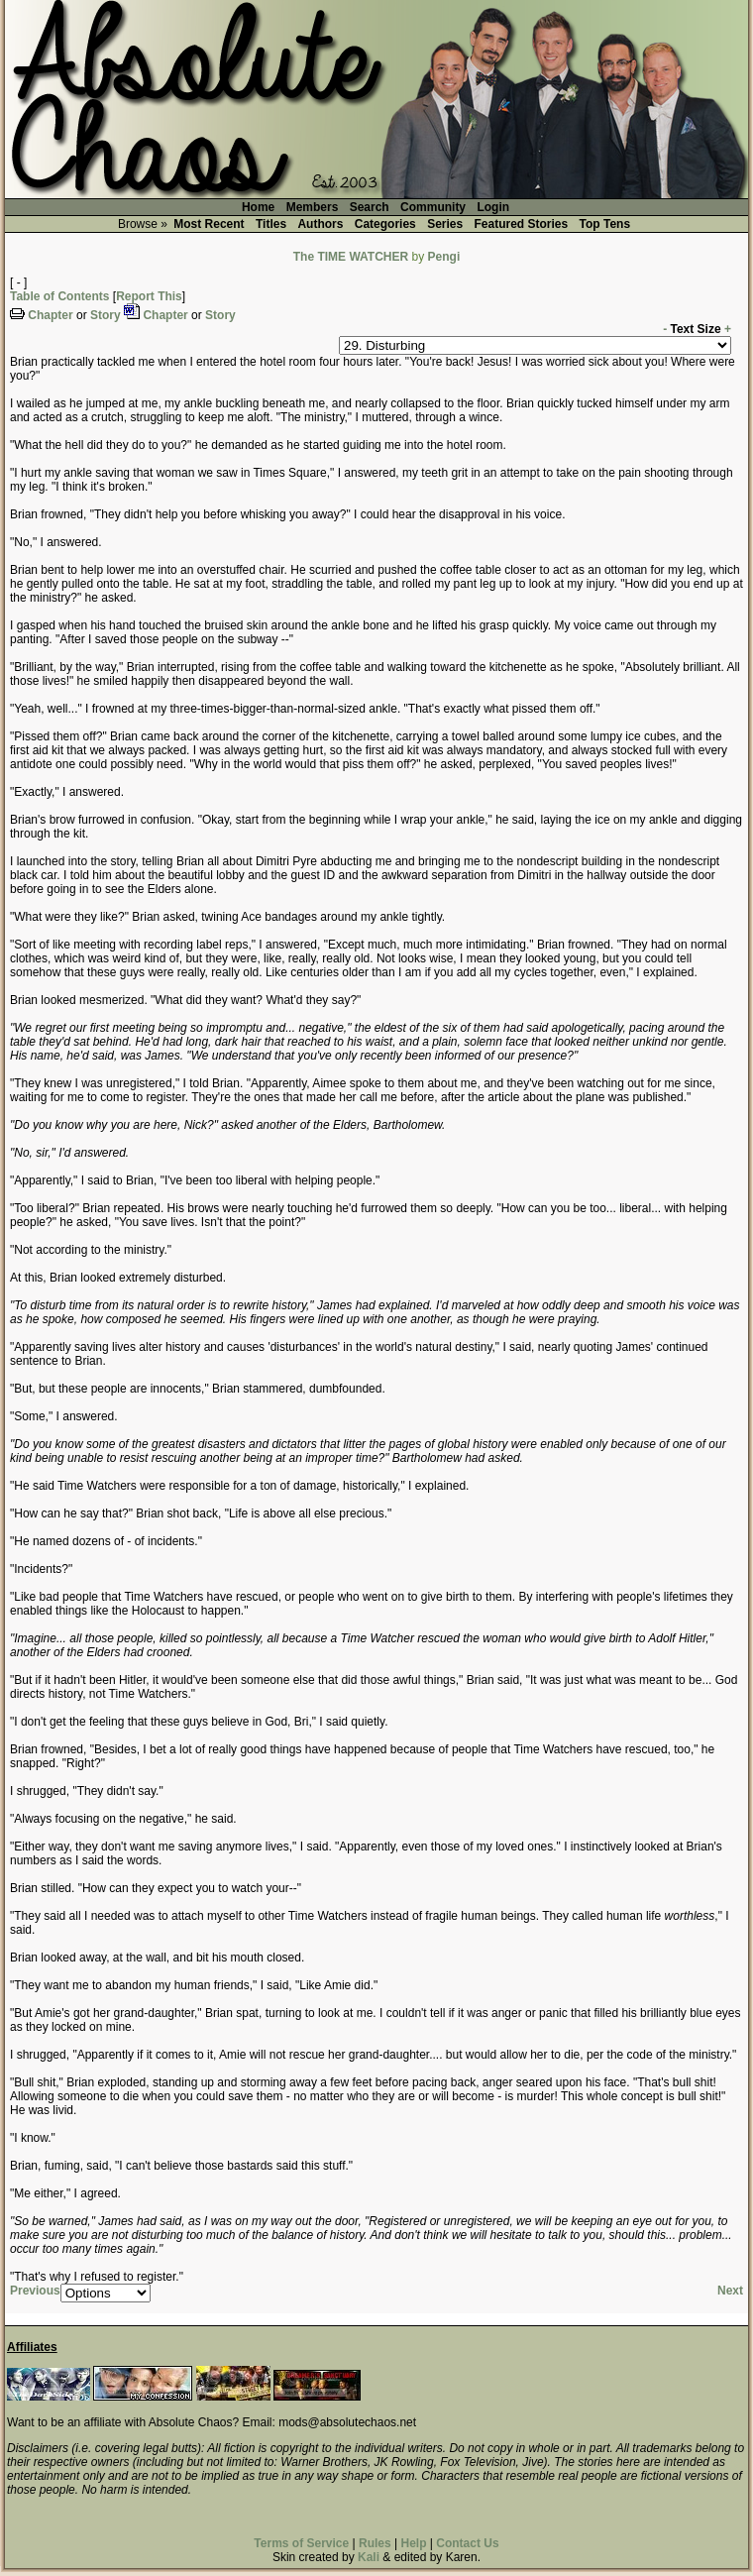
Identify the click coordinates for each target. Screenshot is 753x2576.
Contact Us (467, 2543)
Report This (149, 296)
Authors (320, 224)
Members (312, 207)
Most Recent (208, 224)
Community (433, 207)
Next (730, 2290)
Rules (375, 2543)
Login (493, 207)
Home (258, 207)
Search (369, 207)
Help (413, 2543)
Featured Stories (522, 224)
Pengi (444, 257)
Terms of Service (301, 2543)
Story (105, 315)
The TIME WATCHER (350, 257)
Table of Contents (59, 296)
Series (445, 224)
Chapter (50, 315)
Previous (35, 2290)
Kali (368, 2557)
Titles (271, 224)
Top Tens (605, 224)
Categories (385, 224)
